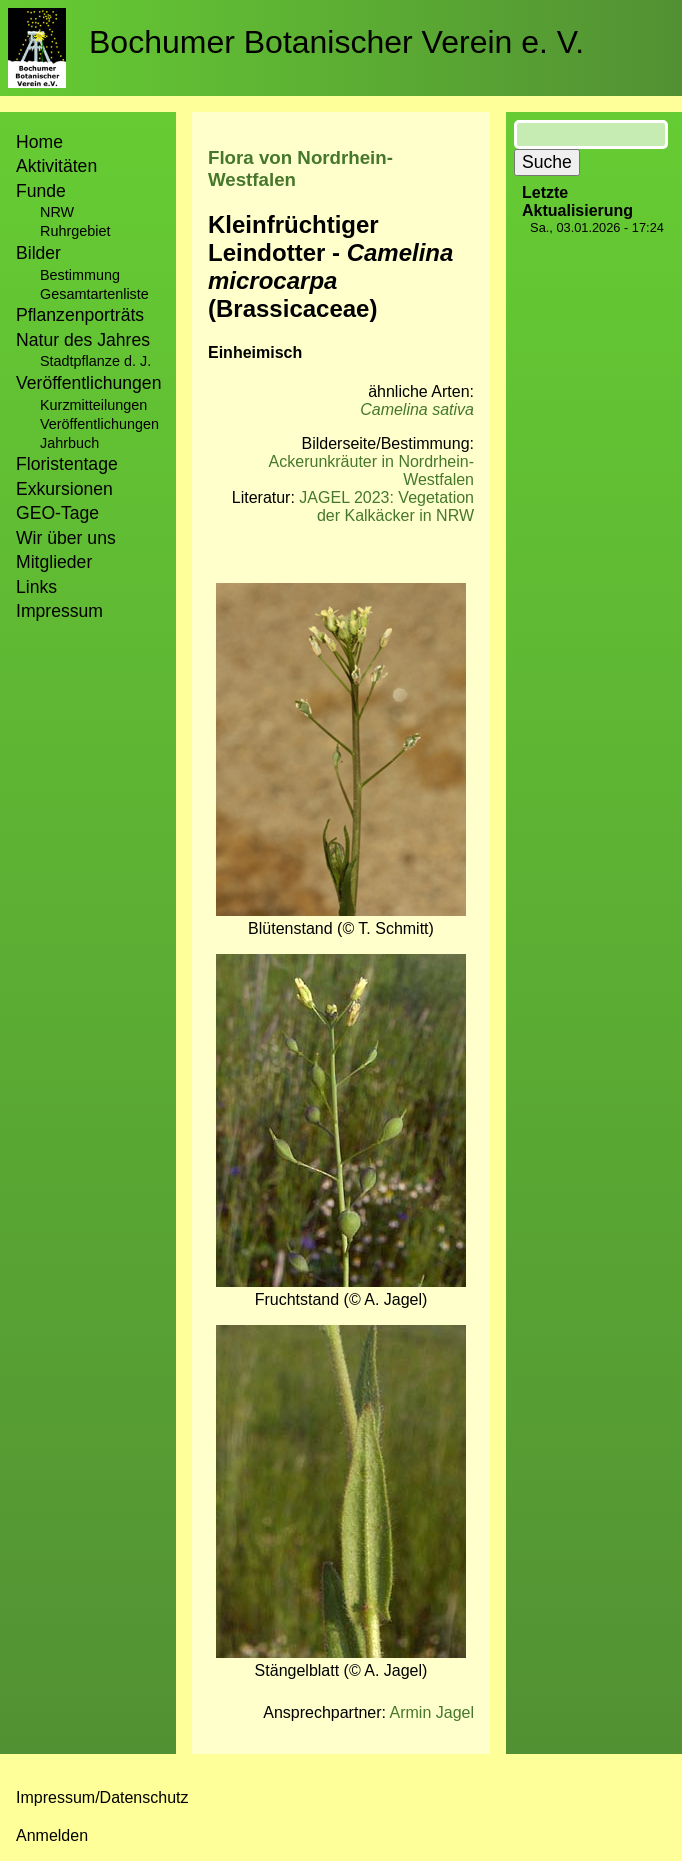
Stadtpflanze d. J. (95, 361)
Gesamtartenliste (94, 294)
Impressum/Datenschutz (102, 1797)
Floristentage (67, 464)
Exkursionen (64, 489)
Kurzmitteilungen (93, 405)
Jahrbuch (69, 443)
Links (36, 587)
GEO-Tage (57, 513)
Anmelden (52, 1835)
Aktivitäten (56, 166)
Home (39, 142)
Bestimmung (80, 275)
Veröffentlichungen (99, 424)
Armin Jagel (432, 1712)
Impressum (59, 611)
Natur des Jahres (83, 340)
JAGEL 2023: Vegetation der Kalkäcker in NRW (386, 506)
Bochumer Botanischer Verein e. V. (336, 42)
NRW (57, 212)
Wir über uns (66, 538)
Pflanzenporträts (80, 315)
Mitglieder (54, 562)
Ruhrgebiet (75, 231)
